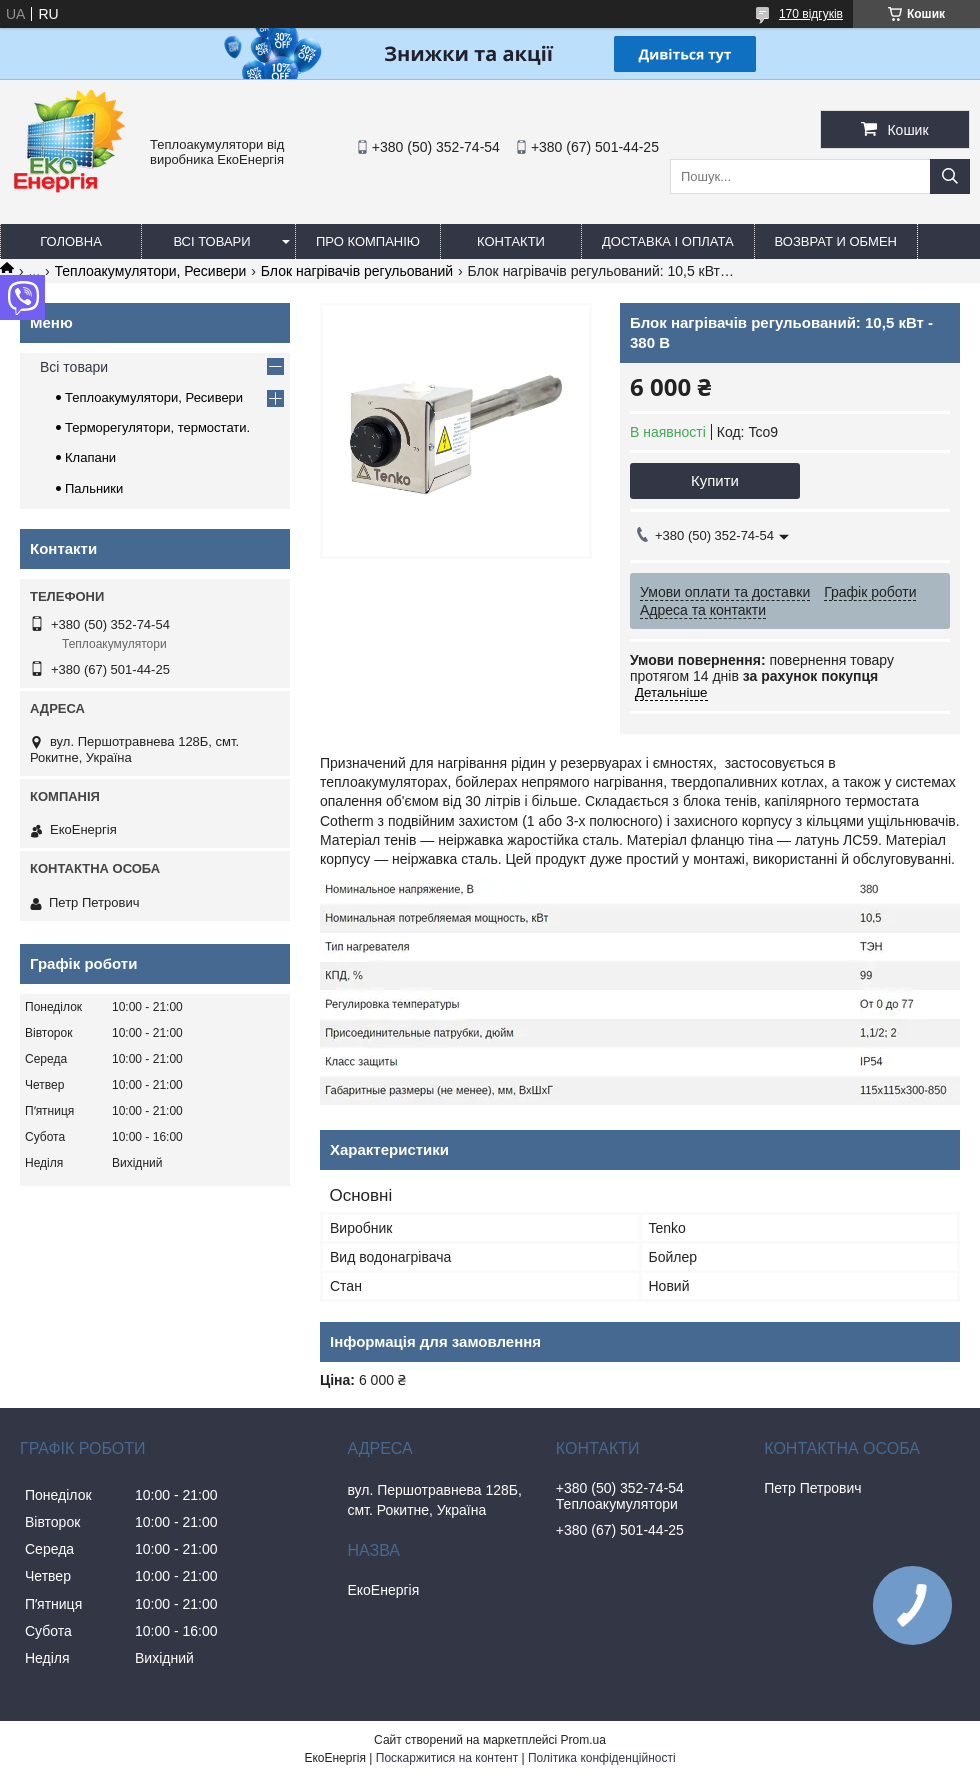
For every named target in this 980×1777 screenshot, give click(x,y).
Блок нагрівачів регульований (357, 271)
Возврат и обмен (836, 241)
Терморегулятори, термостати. (157, 427)
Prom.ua (583, 1740)
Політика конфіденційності (602, 1758)
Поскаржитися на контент (447, 1758)
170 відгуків (811, 14)
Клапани (90, 457)
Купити (715, 480)
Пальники (94, 488)
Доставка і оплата (668, 241)
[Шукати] (950, 176)
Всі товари (211, 241)
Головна (71, 241)
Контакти (511, 241)
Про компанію (368, 241)
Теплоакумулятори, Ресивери (151, 271)
